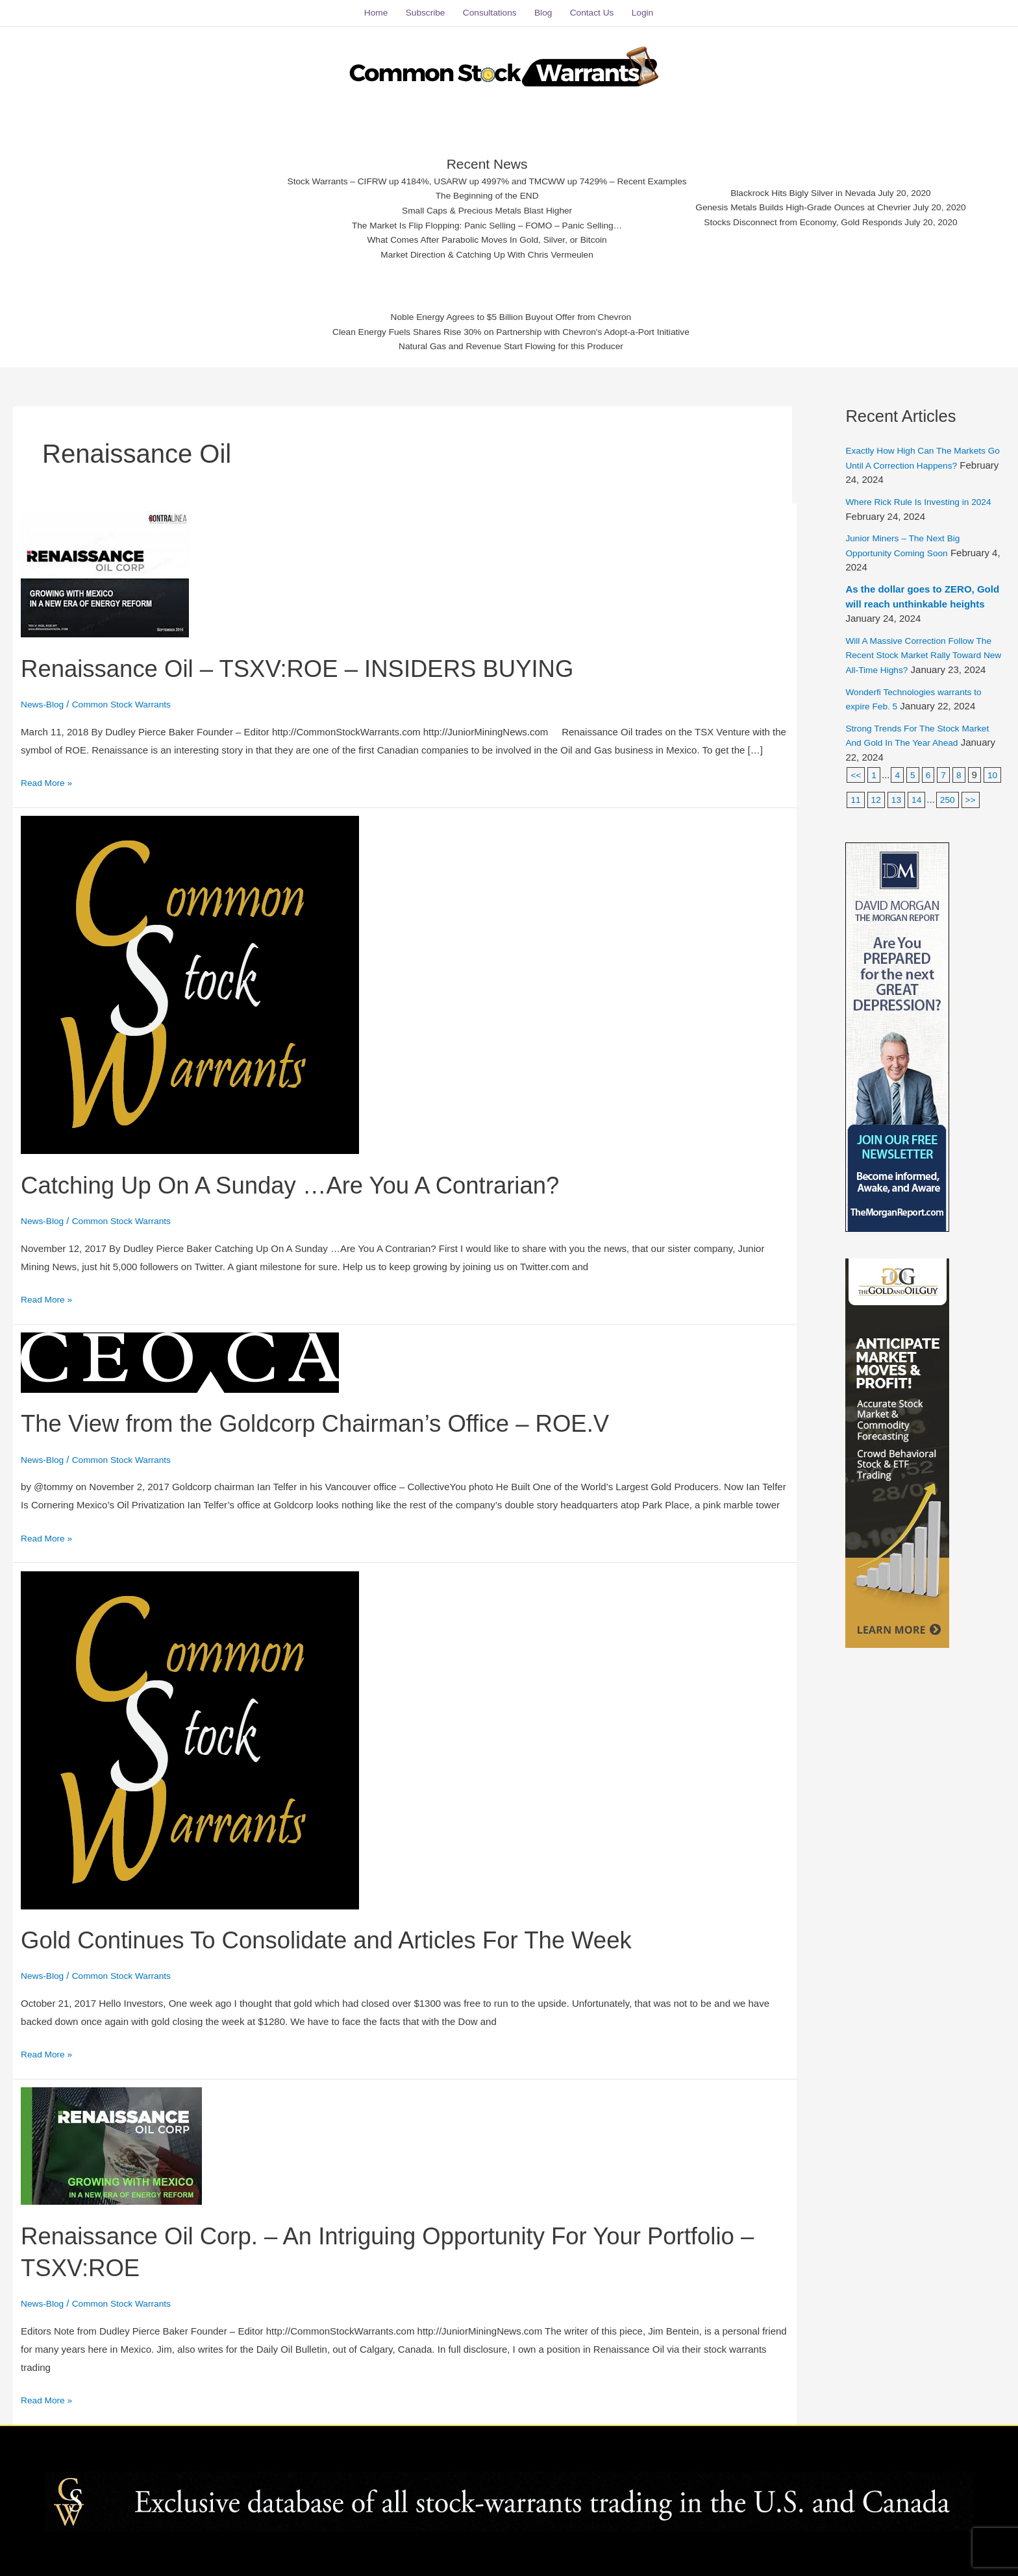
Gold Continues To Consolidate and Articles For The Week (356, 1928)
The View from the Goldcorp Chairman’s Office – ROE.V (343, 1412)
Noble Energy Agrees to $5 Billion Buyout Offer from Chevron (511, 311)
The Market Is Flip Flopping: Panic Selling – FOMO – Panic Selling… (474, 218)
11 (877, 803)
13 (919, 803)
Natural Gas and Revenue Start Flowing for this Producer (511, 343)
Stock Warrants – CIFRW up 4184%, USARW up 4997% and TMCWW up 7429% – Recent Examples (474, 170)
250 (973, 803)
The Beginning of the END (473, 185)
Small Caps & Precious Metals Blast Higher (474, 202)
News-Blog (44, 693)
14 (941, 803)
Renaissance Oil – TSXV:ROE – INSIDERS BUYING (324, 657)
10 (856, 803)
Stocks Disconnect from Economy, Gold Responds (821, 216)
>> (856, 828)
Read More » (49, 770)
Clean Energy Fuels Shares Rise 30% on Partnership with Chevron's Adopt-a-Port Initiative (511, 327)
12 (898, 803)
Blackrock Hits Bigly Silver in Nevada (820, 184)
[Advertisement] (136, 198)
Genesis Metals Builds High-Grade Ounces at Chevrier (821, 200)
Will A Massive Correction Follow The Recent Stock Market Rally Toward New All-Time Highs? (915, 644)
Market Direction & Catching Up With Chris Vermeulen (474, 250)
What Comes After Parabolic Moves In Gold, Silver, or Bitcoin (474, 234)
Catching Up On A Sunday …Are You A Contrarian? (316, 1173)
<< (856, 777)
